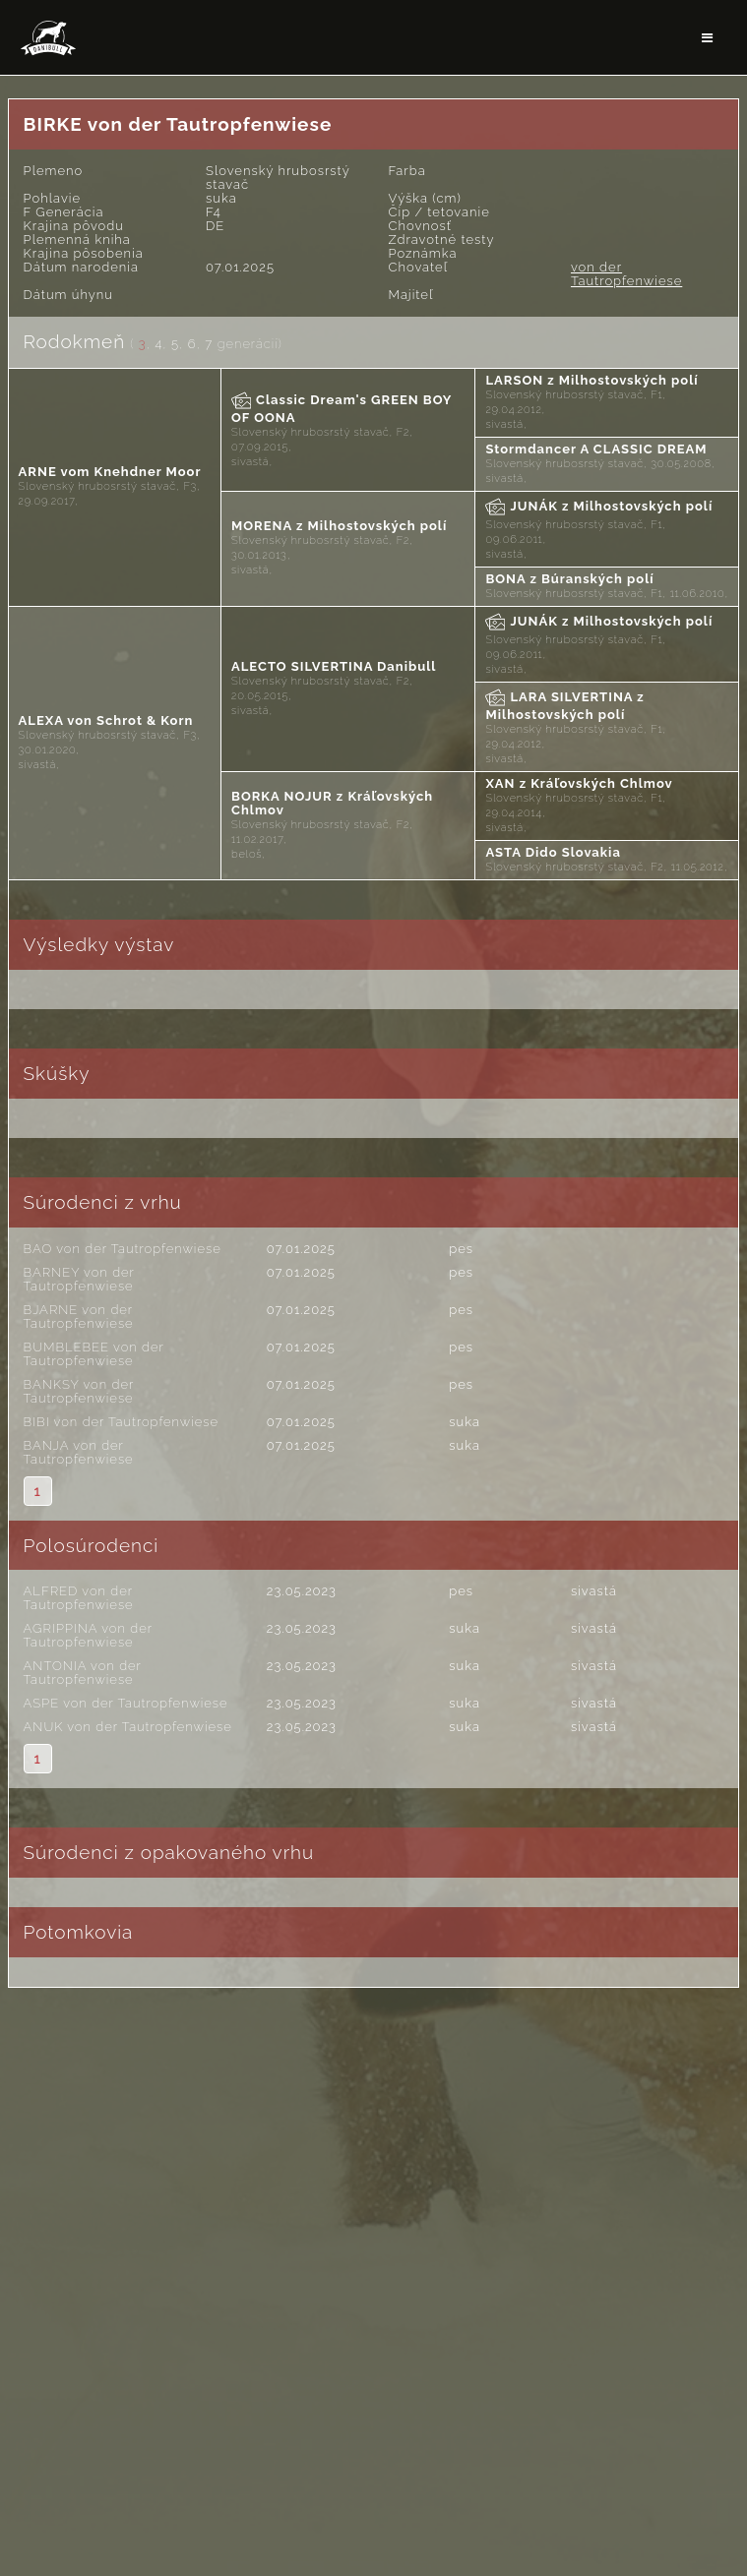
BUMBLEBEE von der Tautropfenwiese (94, 1354)
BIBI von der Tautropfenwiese (121, 1421)
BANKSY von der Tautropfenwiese (79, 1391)
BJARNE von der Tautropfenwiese (79, 1316)
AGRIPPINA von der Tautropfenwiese (88, 1635)
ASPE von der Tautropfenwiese (126, 1703)
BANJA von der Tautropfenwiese (79, 1452)
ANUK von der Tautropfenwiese (128, 1726)
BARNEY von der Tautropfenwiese (79, 1279)
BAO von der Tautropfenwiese (122, 1248)
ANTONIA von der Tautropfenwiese (83, 1672)
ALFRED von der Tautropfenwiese (79, 1598)
